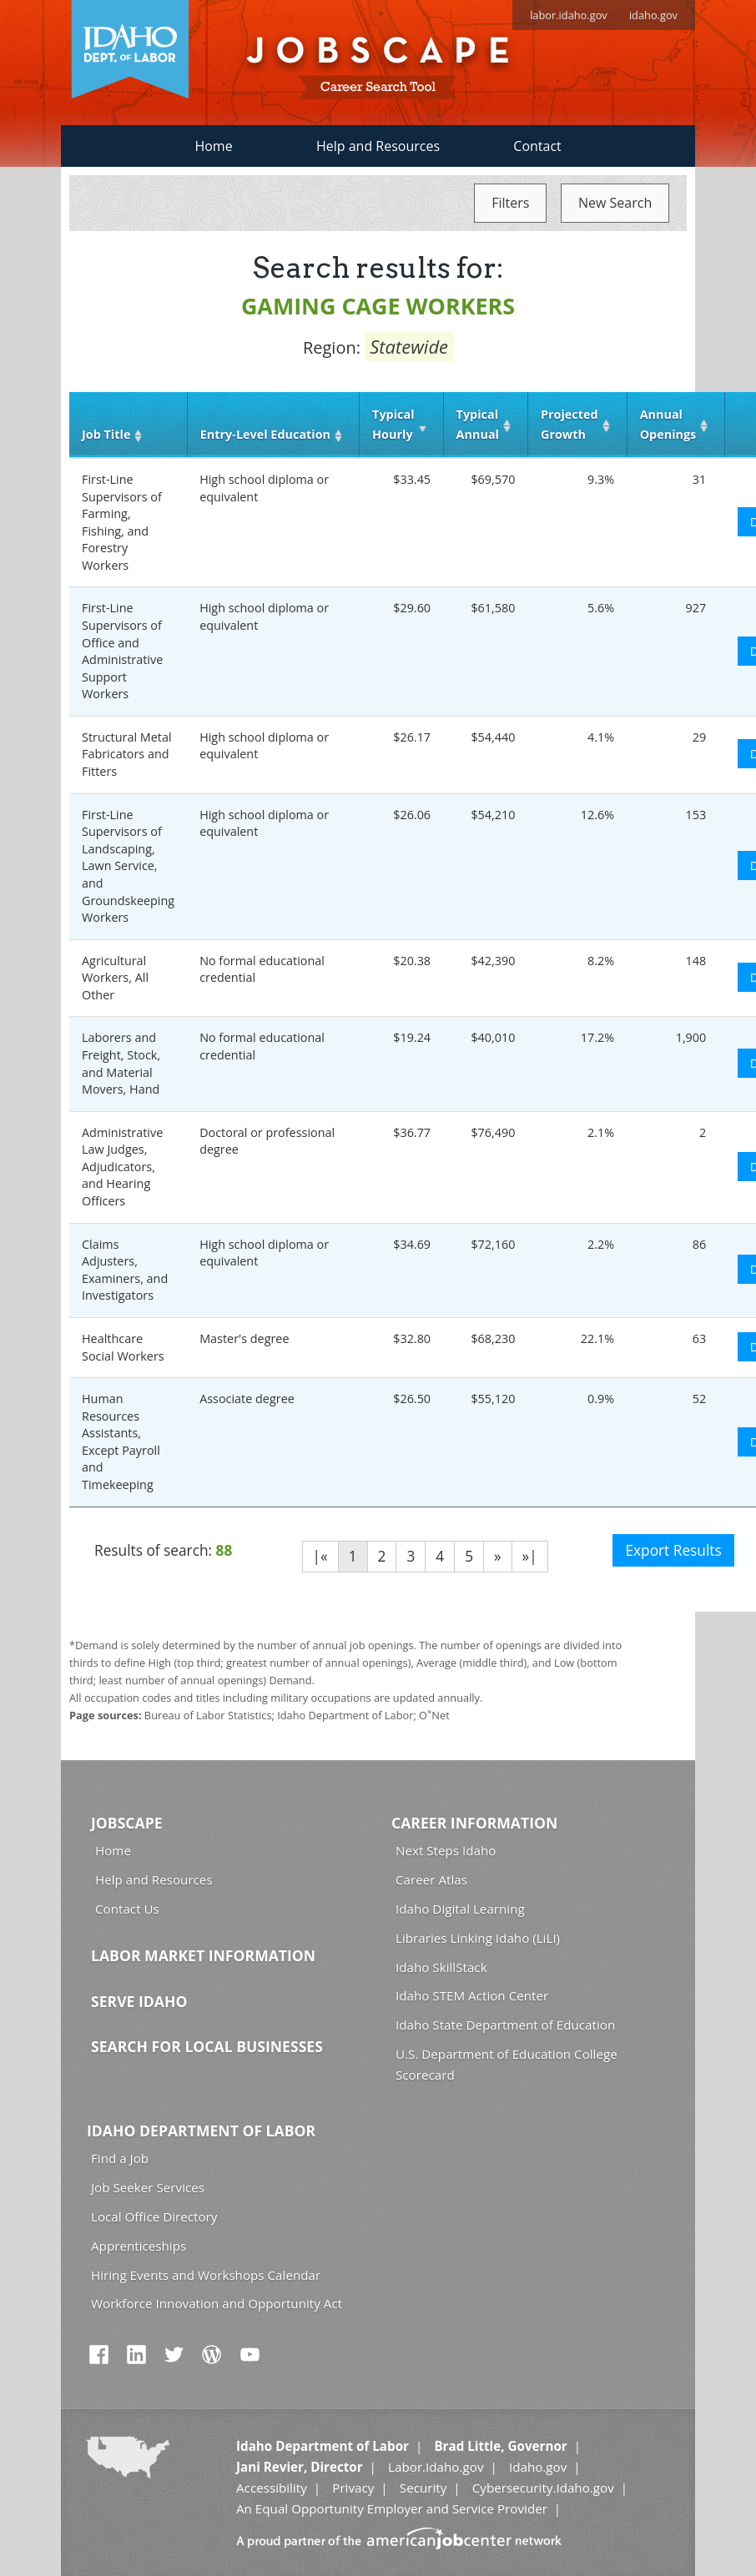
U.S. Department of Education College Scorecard (506, 2064)
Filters (510, 203)
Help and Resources (378, 146)
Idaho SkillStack (441, 1967)
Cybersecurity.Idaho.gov (543, 2487)
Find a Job (120, 2158)
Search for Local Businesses (207, 2046)
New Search (615, 203)
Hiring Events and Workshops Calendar (205, 2275)
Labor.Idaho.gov (435, 2466)
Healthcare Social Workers (123, 1347)
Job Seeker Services (147, 2187)
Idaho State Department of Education (505, 2024)
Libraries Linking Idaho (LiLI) (478, 1937)
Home (213, 146)
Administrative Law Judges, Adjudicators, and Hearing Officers (122, 1166)
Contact (537, 146)
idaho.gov (653, 15)
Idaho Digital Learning (460, 1908)
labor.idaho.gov (568, 15)
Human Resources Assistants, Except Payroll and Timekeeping (121, 1441)
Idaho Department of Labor (201, 2131)
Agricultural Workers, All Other (115, 978)
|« (320, 1556)
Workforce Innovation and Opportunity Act (216, 2303)
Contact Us (127, 1908)
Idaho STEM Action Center (472, 1995)
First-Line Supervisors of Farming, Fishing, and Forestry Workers (122, 522)
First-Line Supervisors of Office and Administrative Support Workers (122, 651)
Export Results (673, 1550)
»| (529, 1556)
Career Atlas (431, 1879)
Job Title (106, 434)
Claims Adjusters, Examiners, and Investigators (125, 1270)
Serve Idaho (139, 2001)
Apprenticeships (138, 2245)
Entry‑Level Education (265, 434)
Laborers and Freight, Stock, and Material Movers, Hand (121, 1063)
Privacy (353, 2487)
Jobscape (127, 1823)
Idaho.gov (538, 2466)
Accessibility (271, 2487)
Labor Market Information (203, 1955)
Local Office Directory (154, 2216)
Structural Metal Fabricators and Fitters (127, 754)
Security (423, 2487)
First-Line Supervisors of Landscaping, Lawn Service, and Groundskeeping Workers (128, 866)
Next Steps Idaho (446, 1850)
